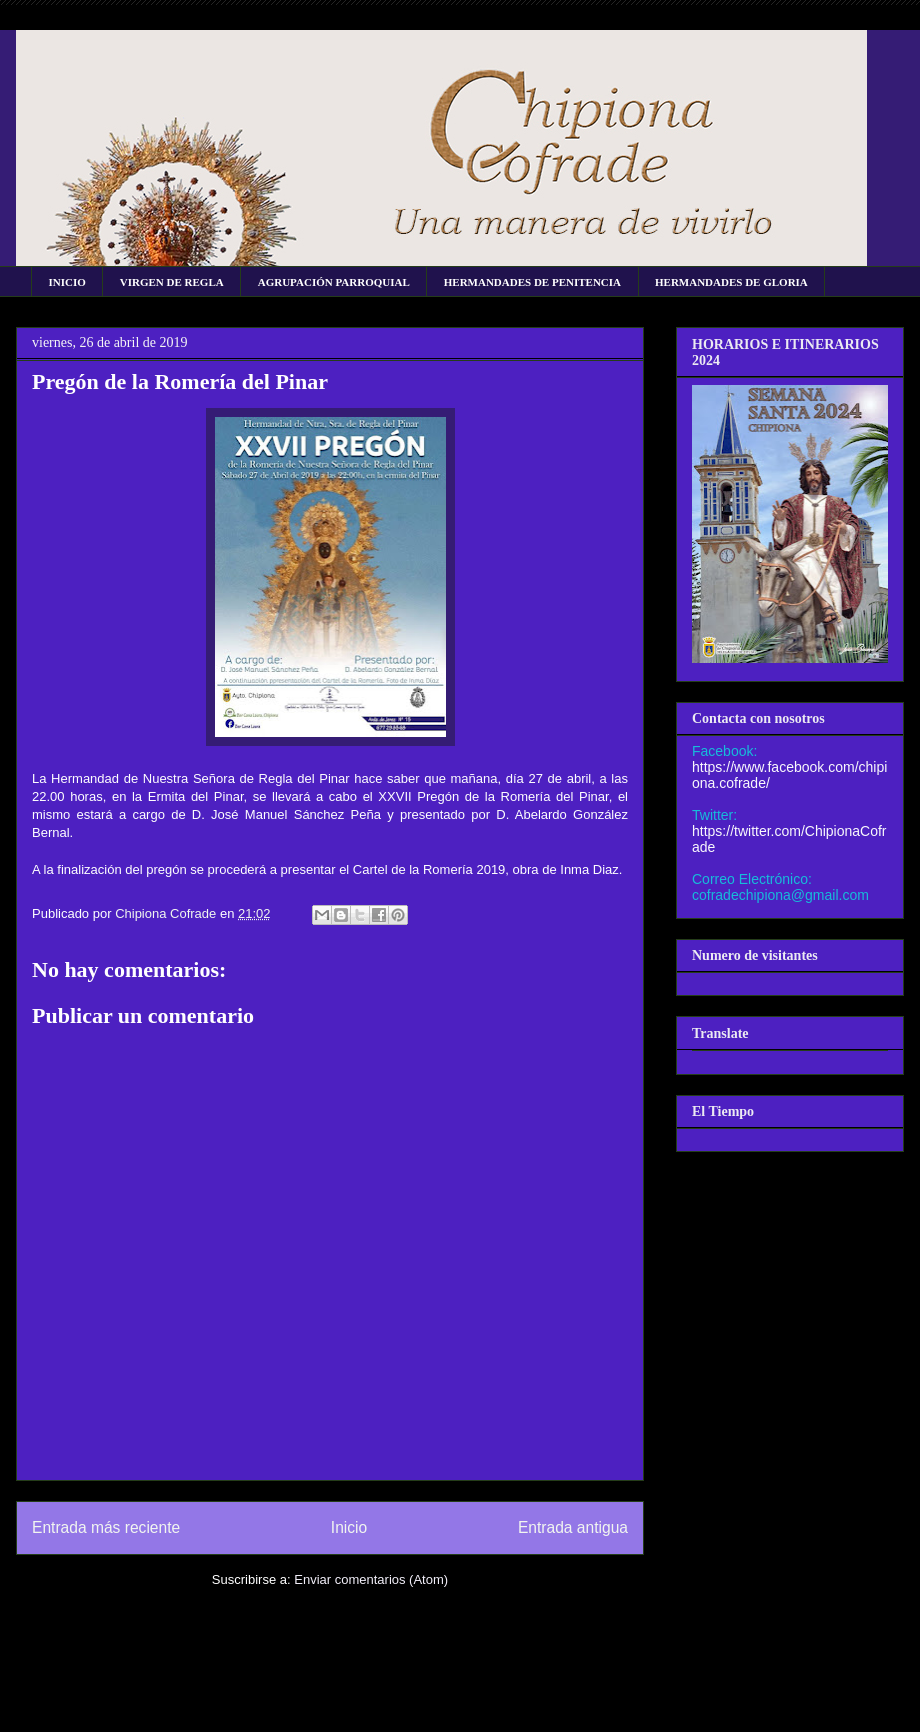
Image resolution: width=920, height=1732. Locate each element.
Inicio (349, 1527)
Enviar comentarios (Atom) (371, 1579)
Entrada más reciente (106, 1527)
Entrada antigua (573, 1527)
